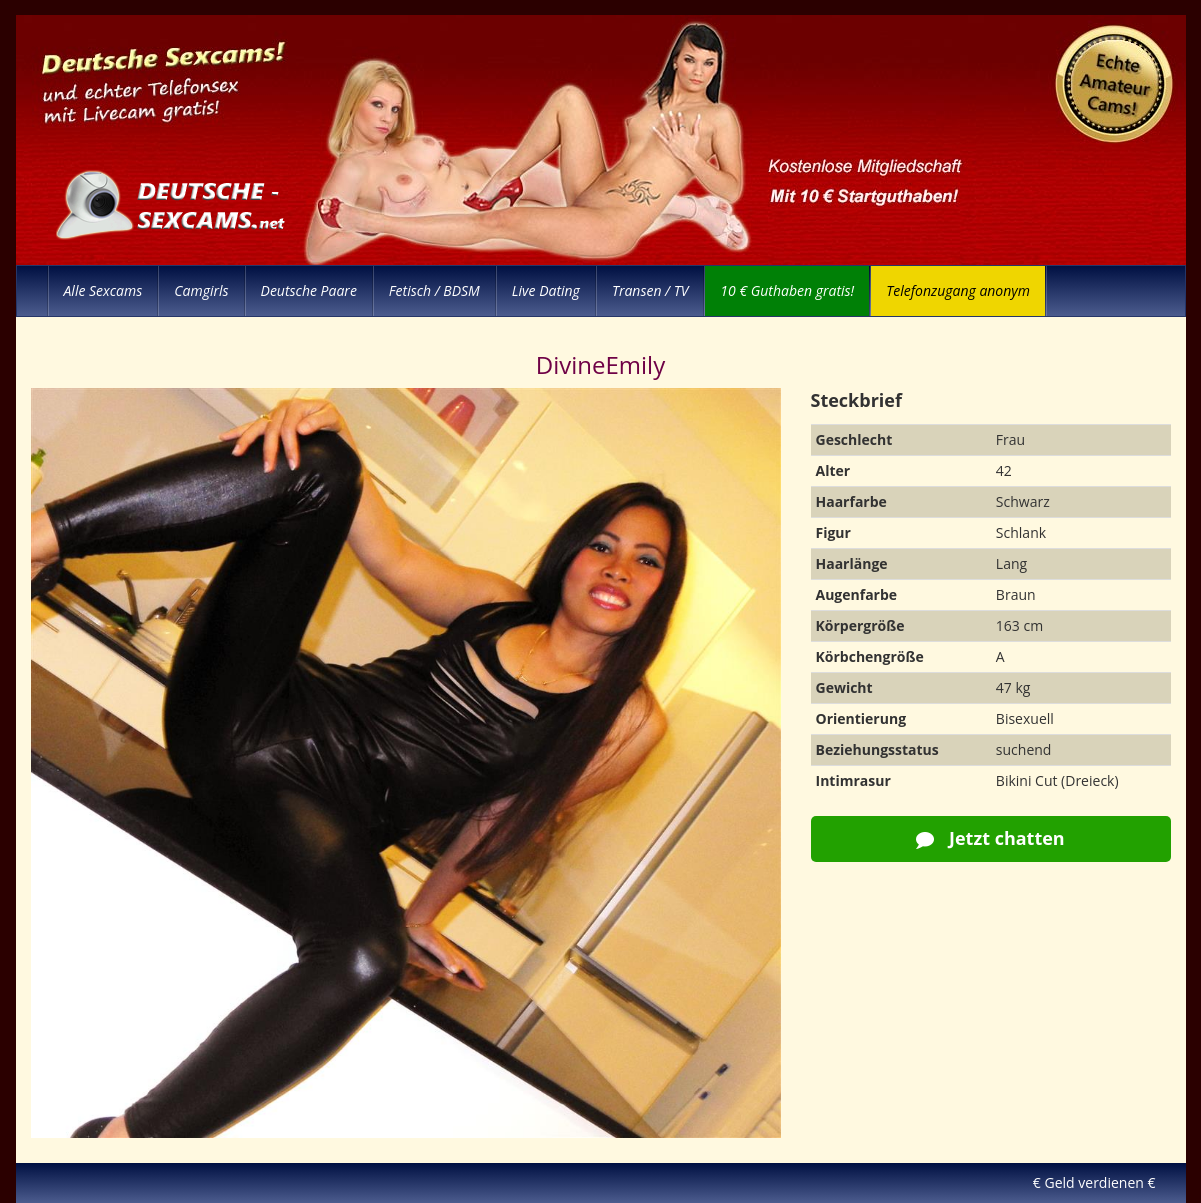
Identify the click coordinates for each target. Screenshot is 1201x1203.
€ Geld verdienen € (1094, 1182)
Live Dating (546, 290)
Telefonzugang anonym (958, 290)
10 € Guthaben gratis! (787, 290)
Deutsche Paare (309, 290)
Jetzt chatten (990, 838)
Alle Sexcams (103, 290)
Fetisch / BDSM (434, 290)
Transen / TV (650, 290)
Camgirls (201, 290)
